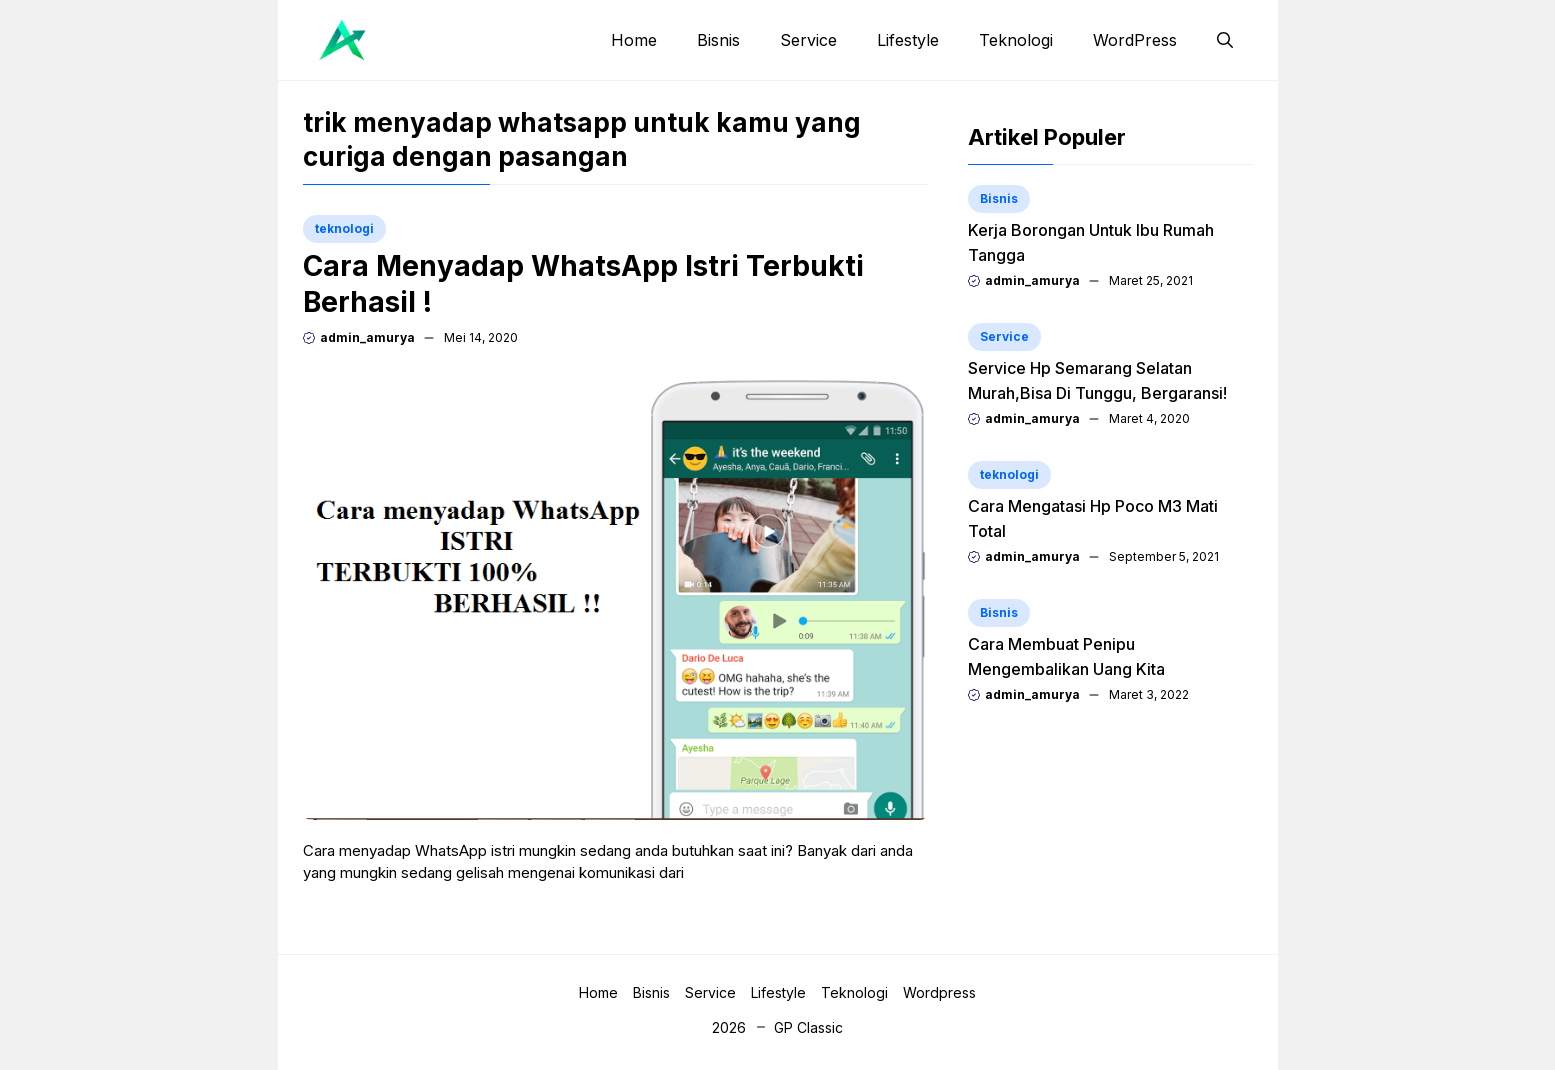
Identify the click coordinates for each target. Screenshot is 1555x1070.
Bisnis (718, 40)
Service (808, 40)
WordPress (1135, 40)
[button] (1225, 40)
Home (634, 40)
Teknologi (1016, 40)
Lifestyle (908, 40)
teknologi (344, 228)
